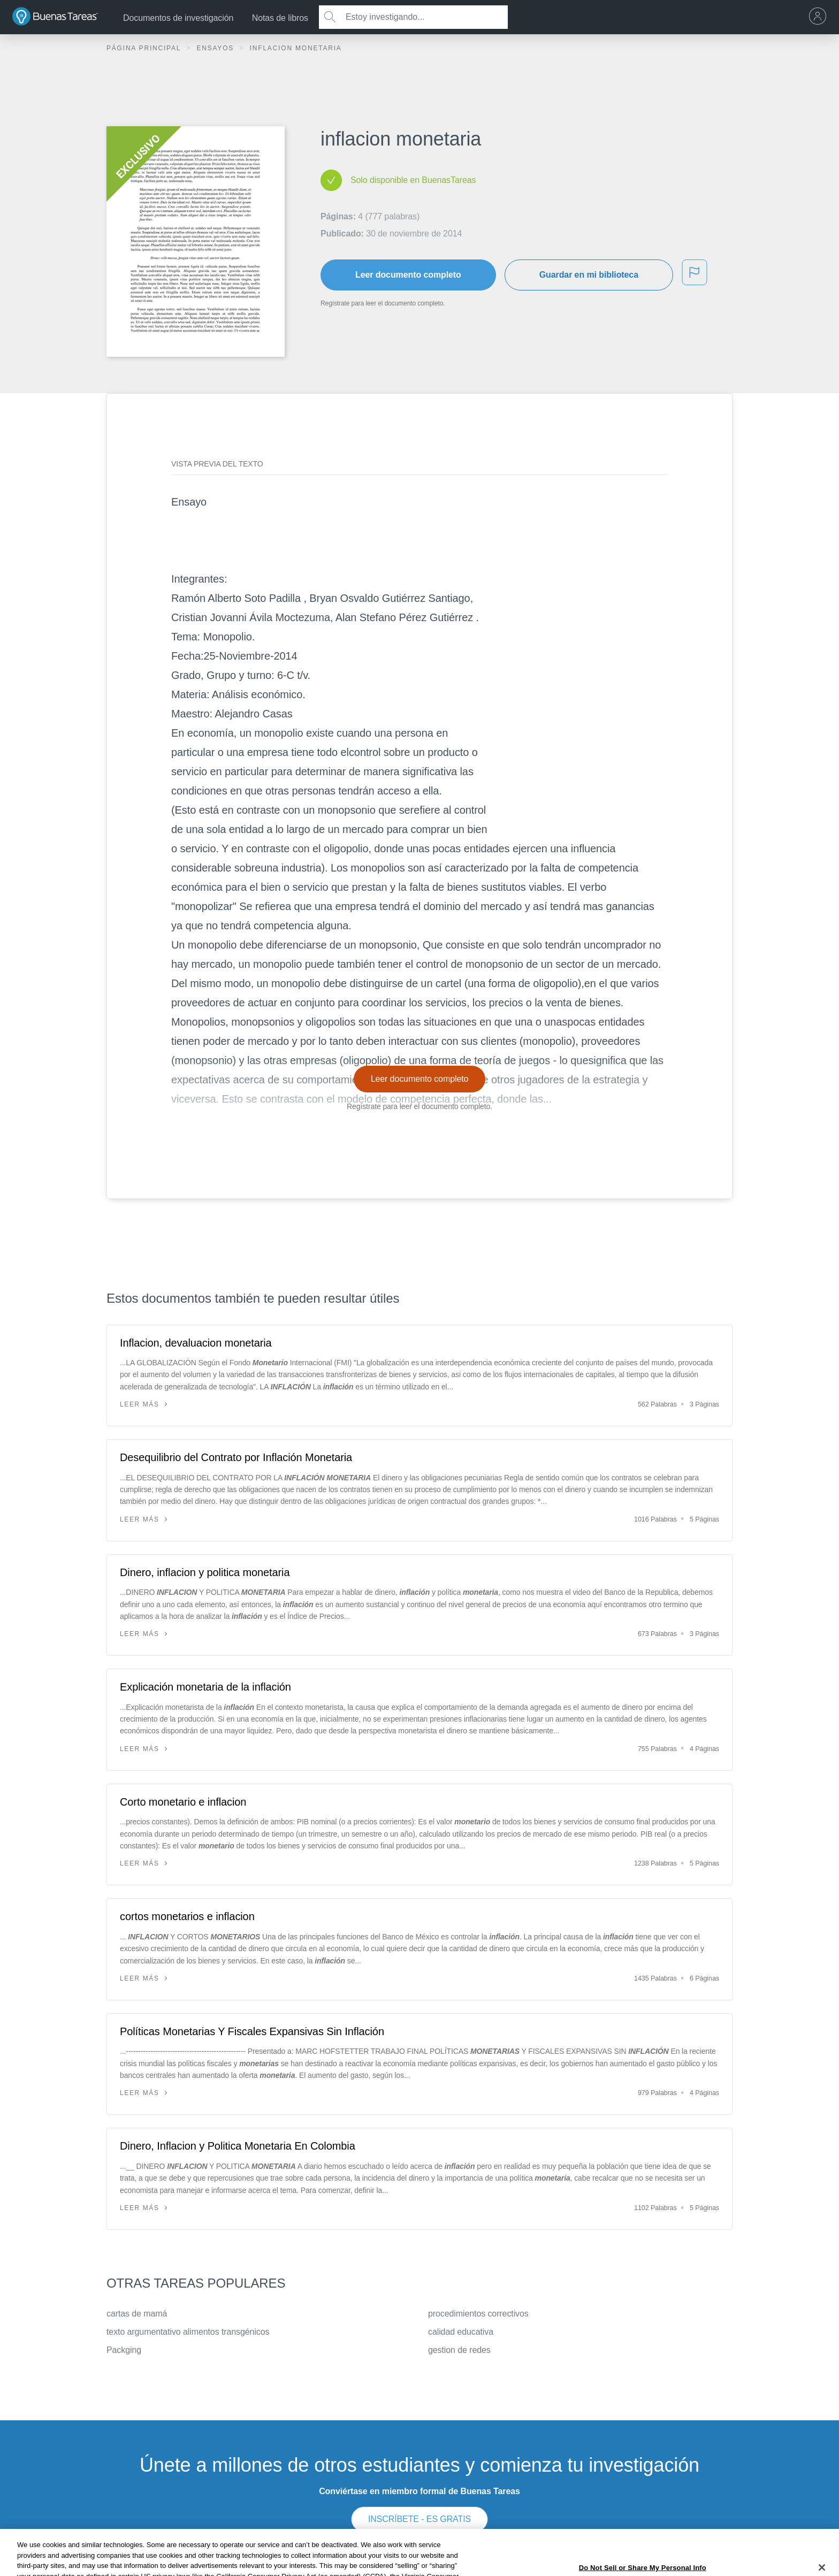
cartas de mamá (136, 2313)
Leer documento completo (408, 274)
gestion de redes (459, 2350)
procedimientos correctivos (478, 2313)
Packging (123, 2350)
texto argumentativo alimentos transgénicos (187, 2331)
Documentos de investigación (178, 17)
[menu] (820, 17)
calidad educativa (460, 2331)
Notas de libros (280, 17)
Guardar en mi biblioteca (588, 274)
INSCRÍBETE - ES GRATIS (419, 2519)
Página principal (145, 48)
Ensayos (216, 48)
